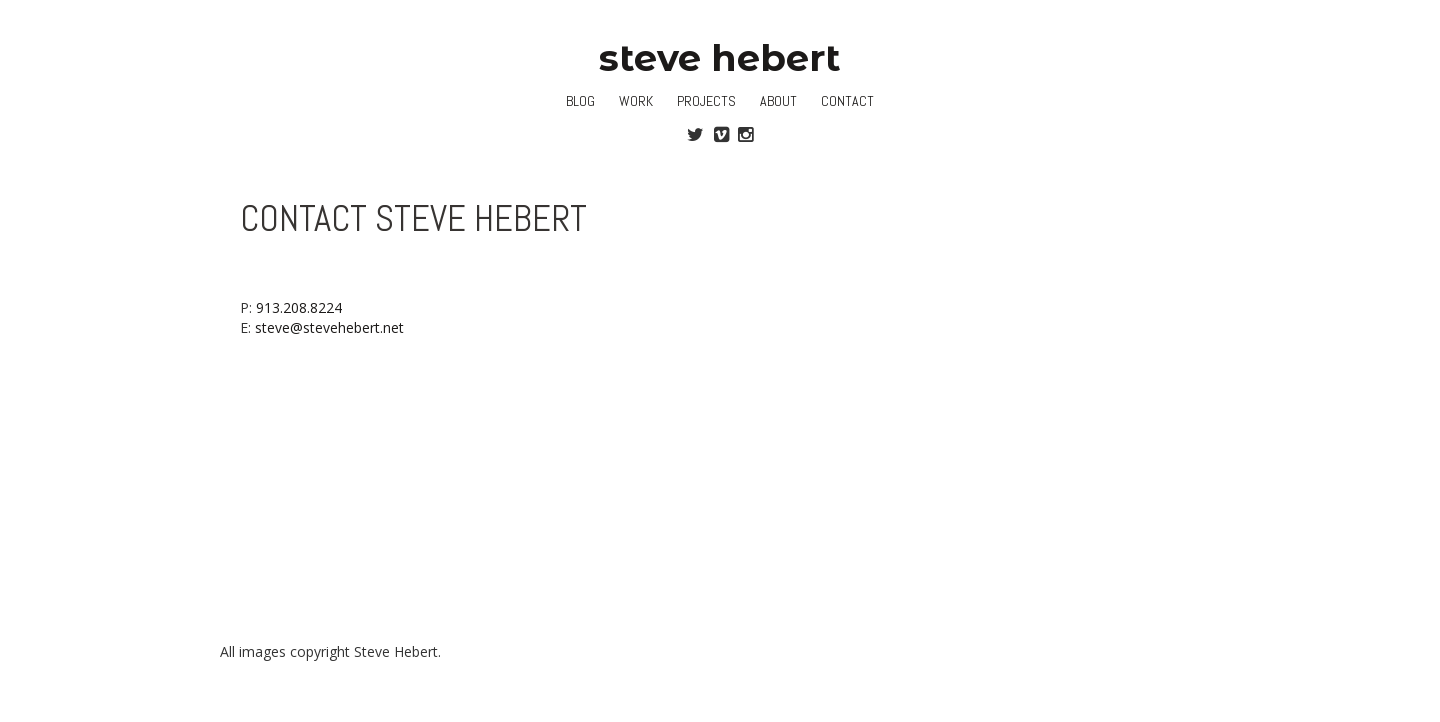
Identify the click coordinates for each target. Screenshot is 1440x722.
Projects (706, 101)
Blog (580, 101)
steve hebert (720, 57)
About (778, 101)
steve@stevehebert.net (329, 327)
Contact (847, 101)
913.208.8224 (299, 307)
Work (636, 101)
